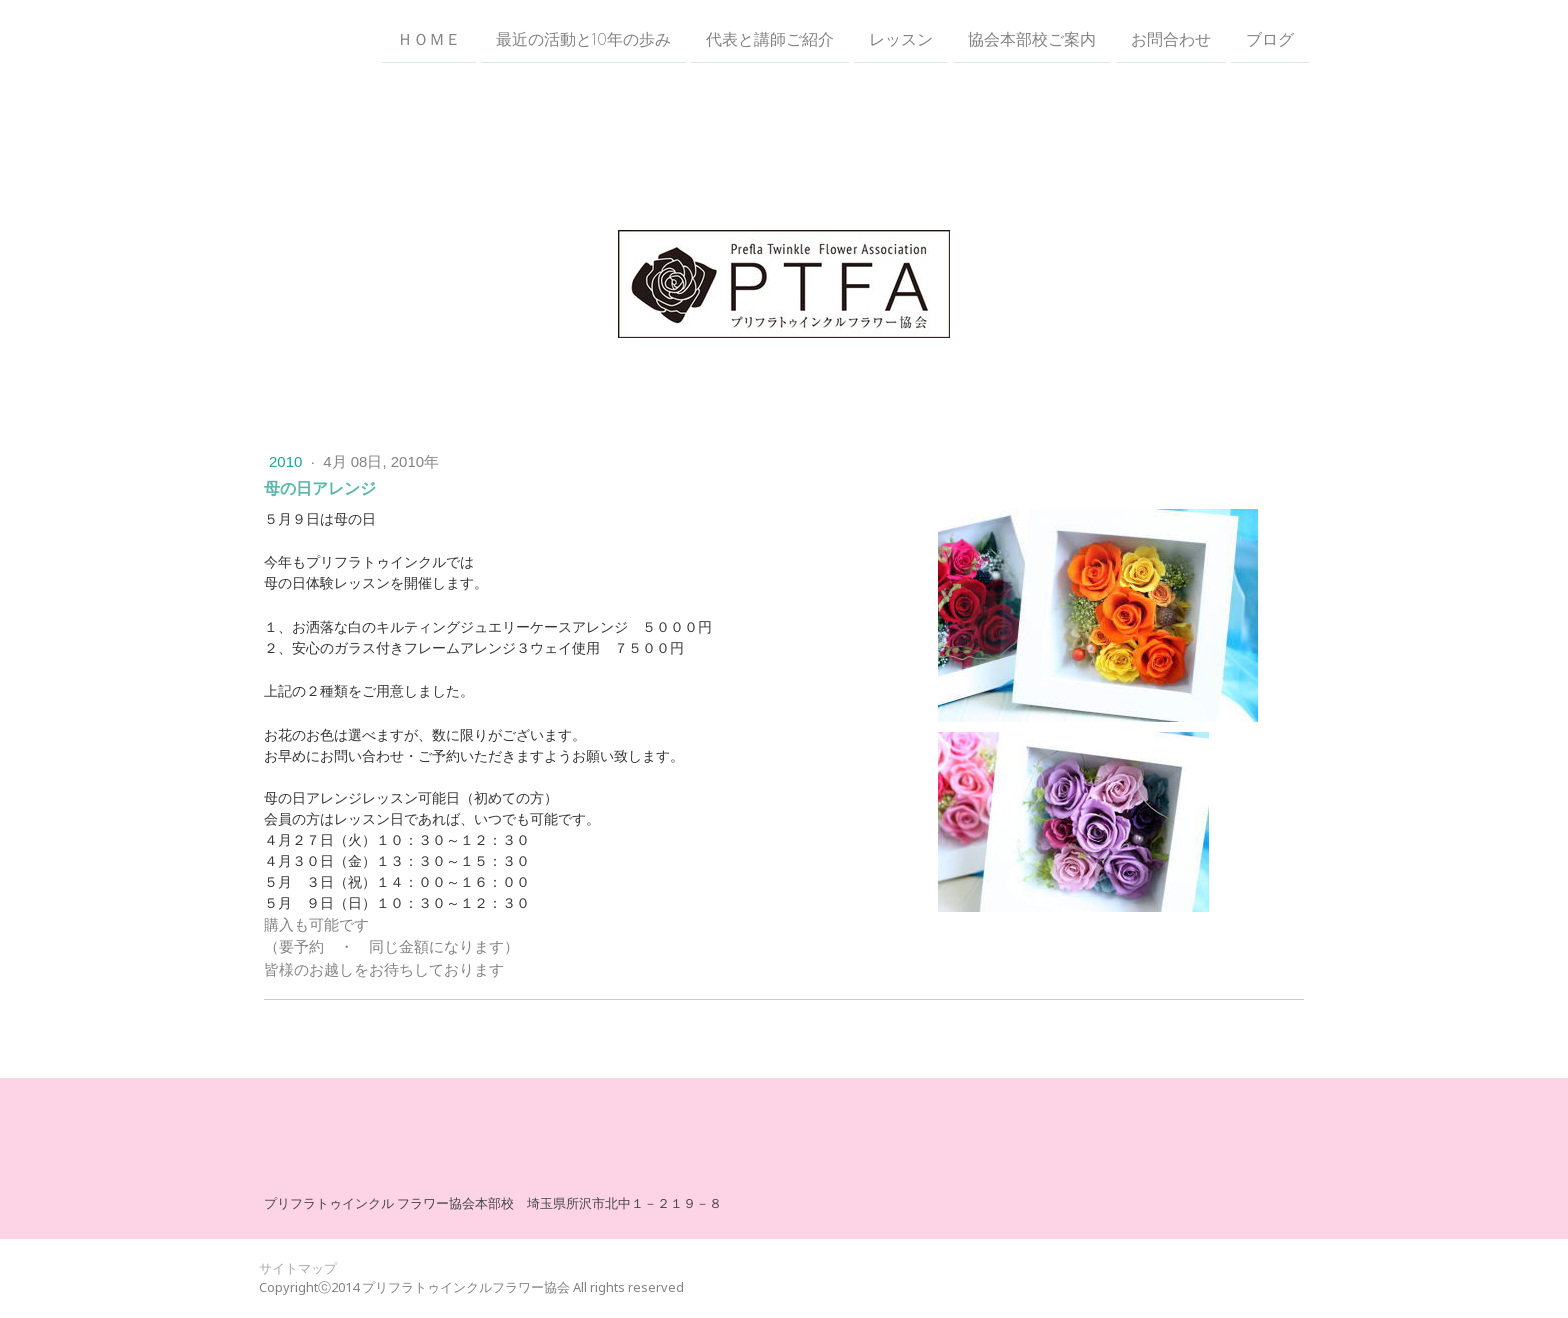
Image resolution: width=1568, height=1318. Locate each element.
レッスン (901, 39)
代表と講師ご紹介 (770, 39)
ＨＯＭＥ (429, 39)
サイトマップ (298, 1268)
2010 (288, 461)
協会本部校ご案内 (1032, 39)
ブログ (1270, 39)
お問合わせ (1171, 39)
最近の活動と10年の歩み (583, 39)
